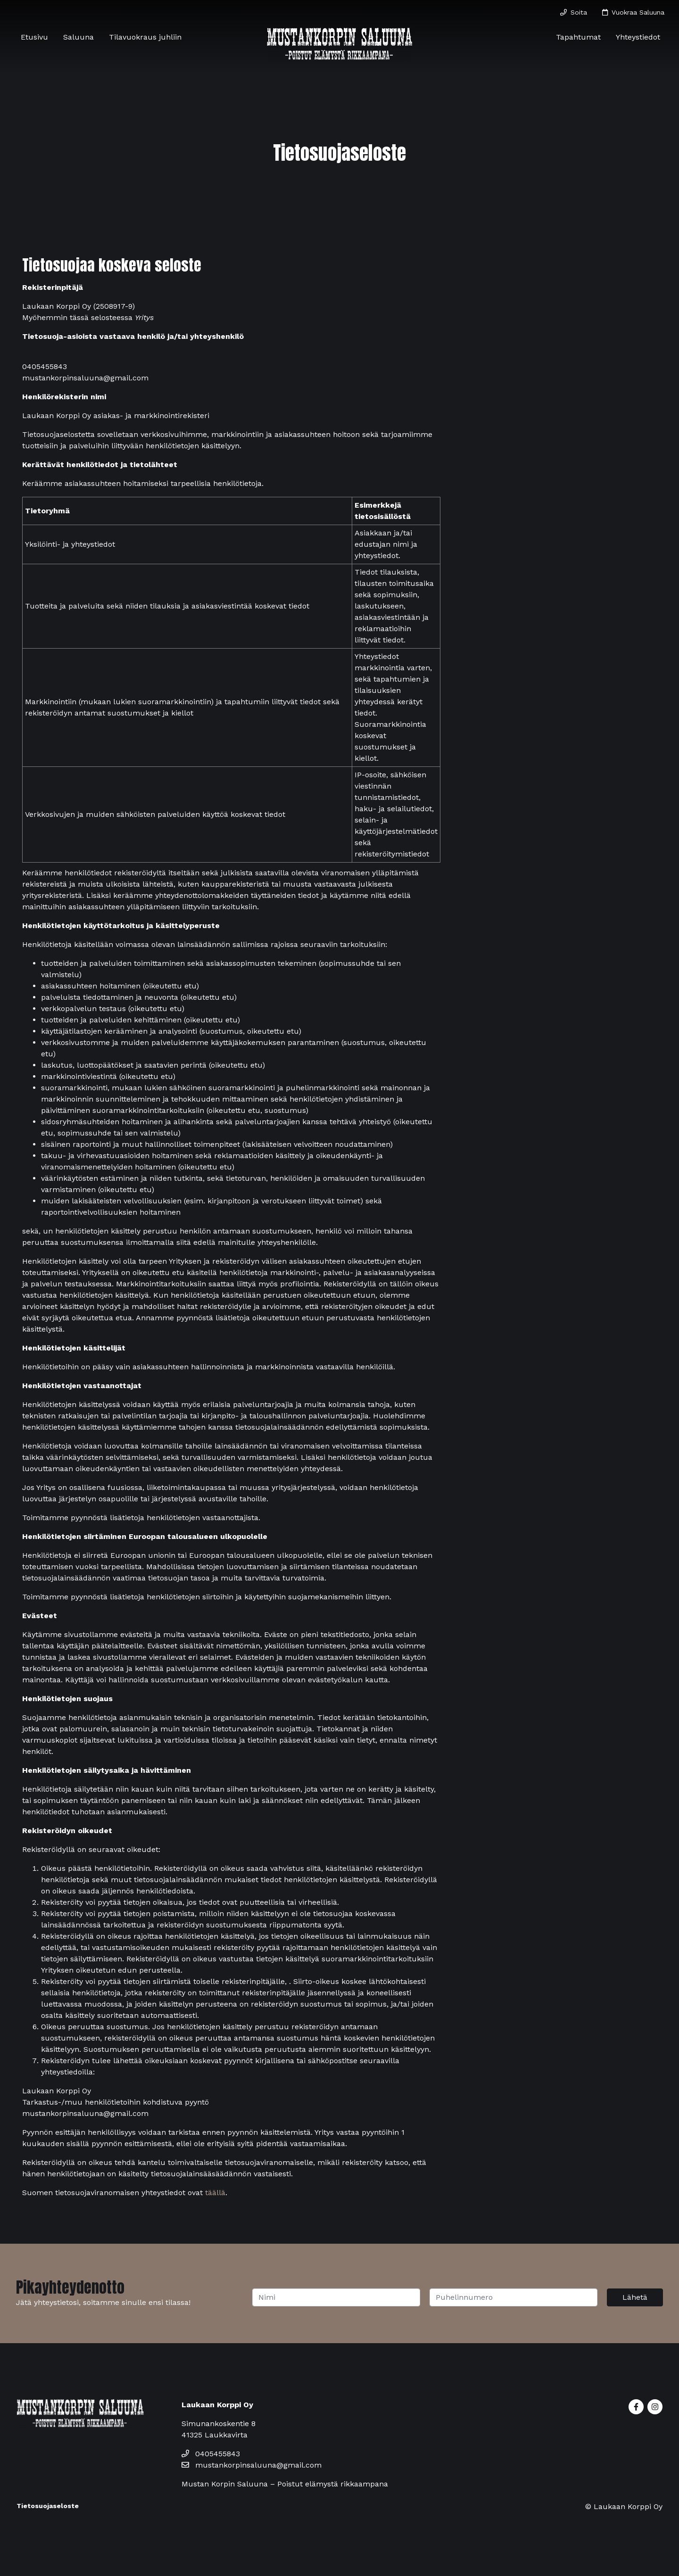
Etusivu (34, 37)
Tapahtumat (578, 37)
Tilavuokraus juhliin (145, 37)
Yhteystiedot (638, 37)
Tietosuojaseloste (48, 2506)
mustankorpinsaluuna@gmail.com (252, 2465)
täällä (215, 2192)
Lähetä (634, 2297)
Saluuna (78, 37)
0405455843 (211, 2453)
